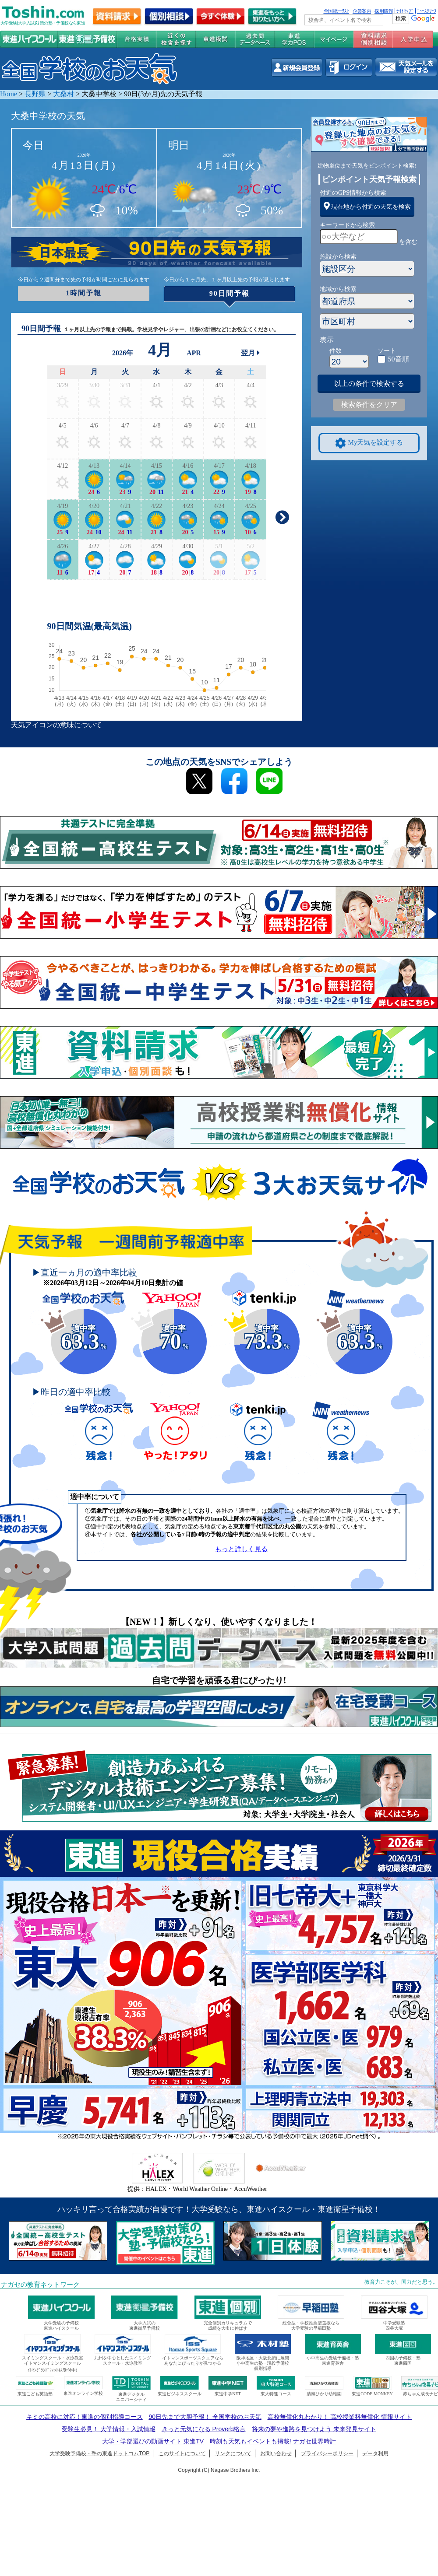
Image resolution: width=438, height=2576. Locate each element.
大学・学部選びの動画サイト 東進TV (153, 2441)
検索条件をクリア (369, 404)
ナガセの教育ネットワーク (40, 2284)
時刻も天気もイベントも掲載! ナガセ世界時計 (273, 2441)
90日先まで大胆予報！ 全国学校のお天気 (204, 2416)
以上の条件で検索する (369, 383)
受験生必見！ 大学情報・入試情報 (108, 2428)
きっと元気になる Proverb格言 (204, 2428)
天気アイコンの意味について (56, 725)
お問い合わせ (276, 2453)
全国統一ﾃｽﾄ (337, 11)
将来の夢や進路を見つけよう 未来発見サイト (314, 2428)
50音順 (398, 359)
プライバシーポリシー (327, 2453)
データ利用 (375, 2453)
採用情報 (383, 11)
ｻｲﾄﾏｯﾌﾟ (404, 11)
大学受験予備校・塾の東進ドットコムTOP (99, 2453)
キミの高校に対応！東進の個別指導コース (84, 2416)
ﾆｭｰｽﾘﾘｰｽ (426, 11)
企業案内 (362, 11)
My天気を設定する (369, 443)
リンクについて (233, 2453)
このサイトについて (182, 2453)
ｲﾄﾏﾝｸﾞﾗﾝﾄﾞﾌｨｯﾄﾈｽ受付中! (52, 2370)
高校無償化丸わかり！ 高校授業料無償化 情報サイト (340, 2416)
